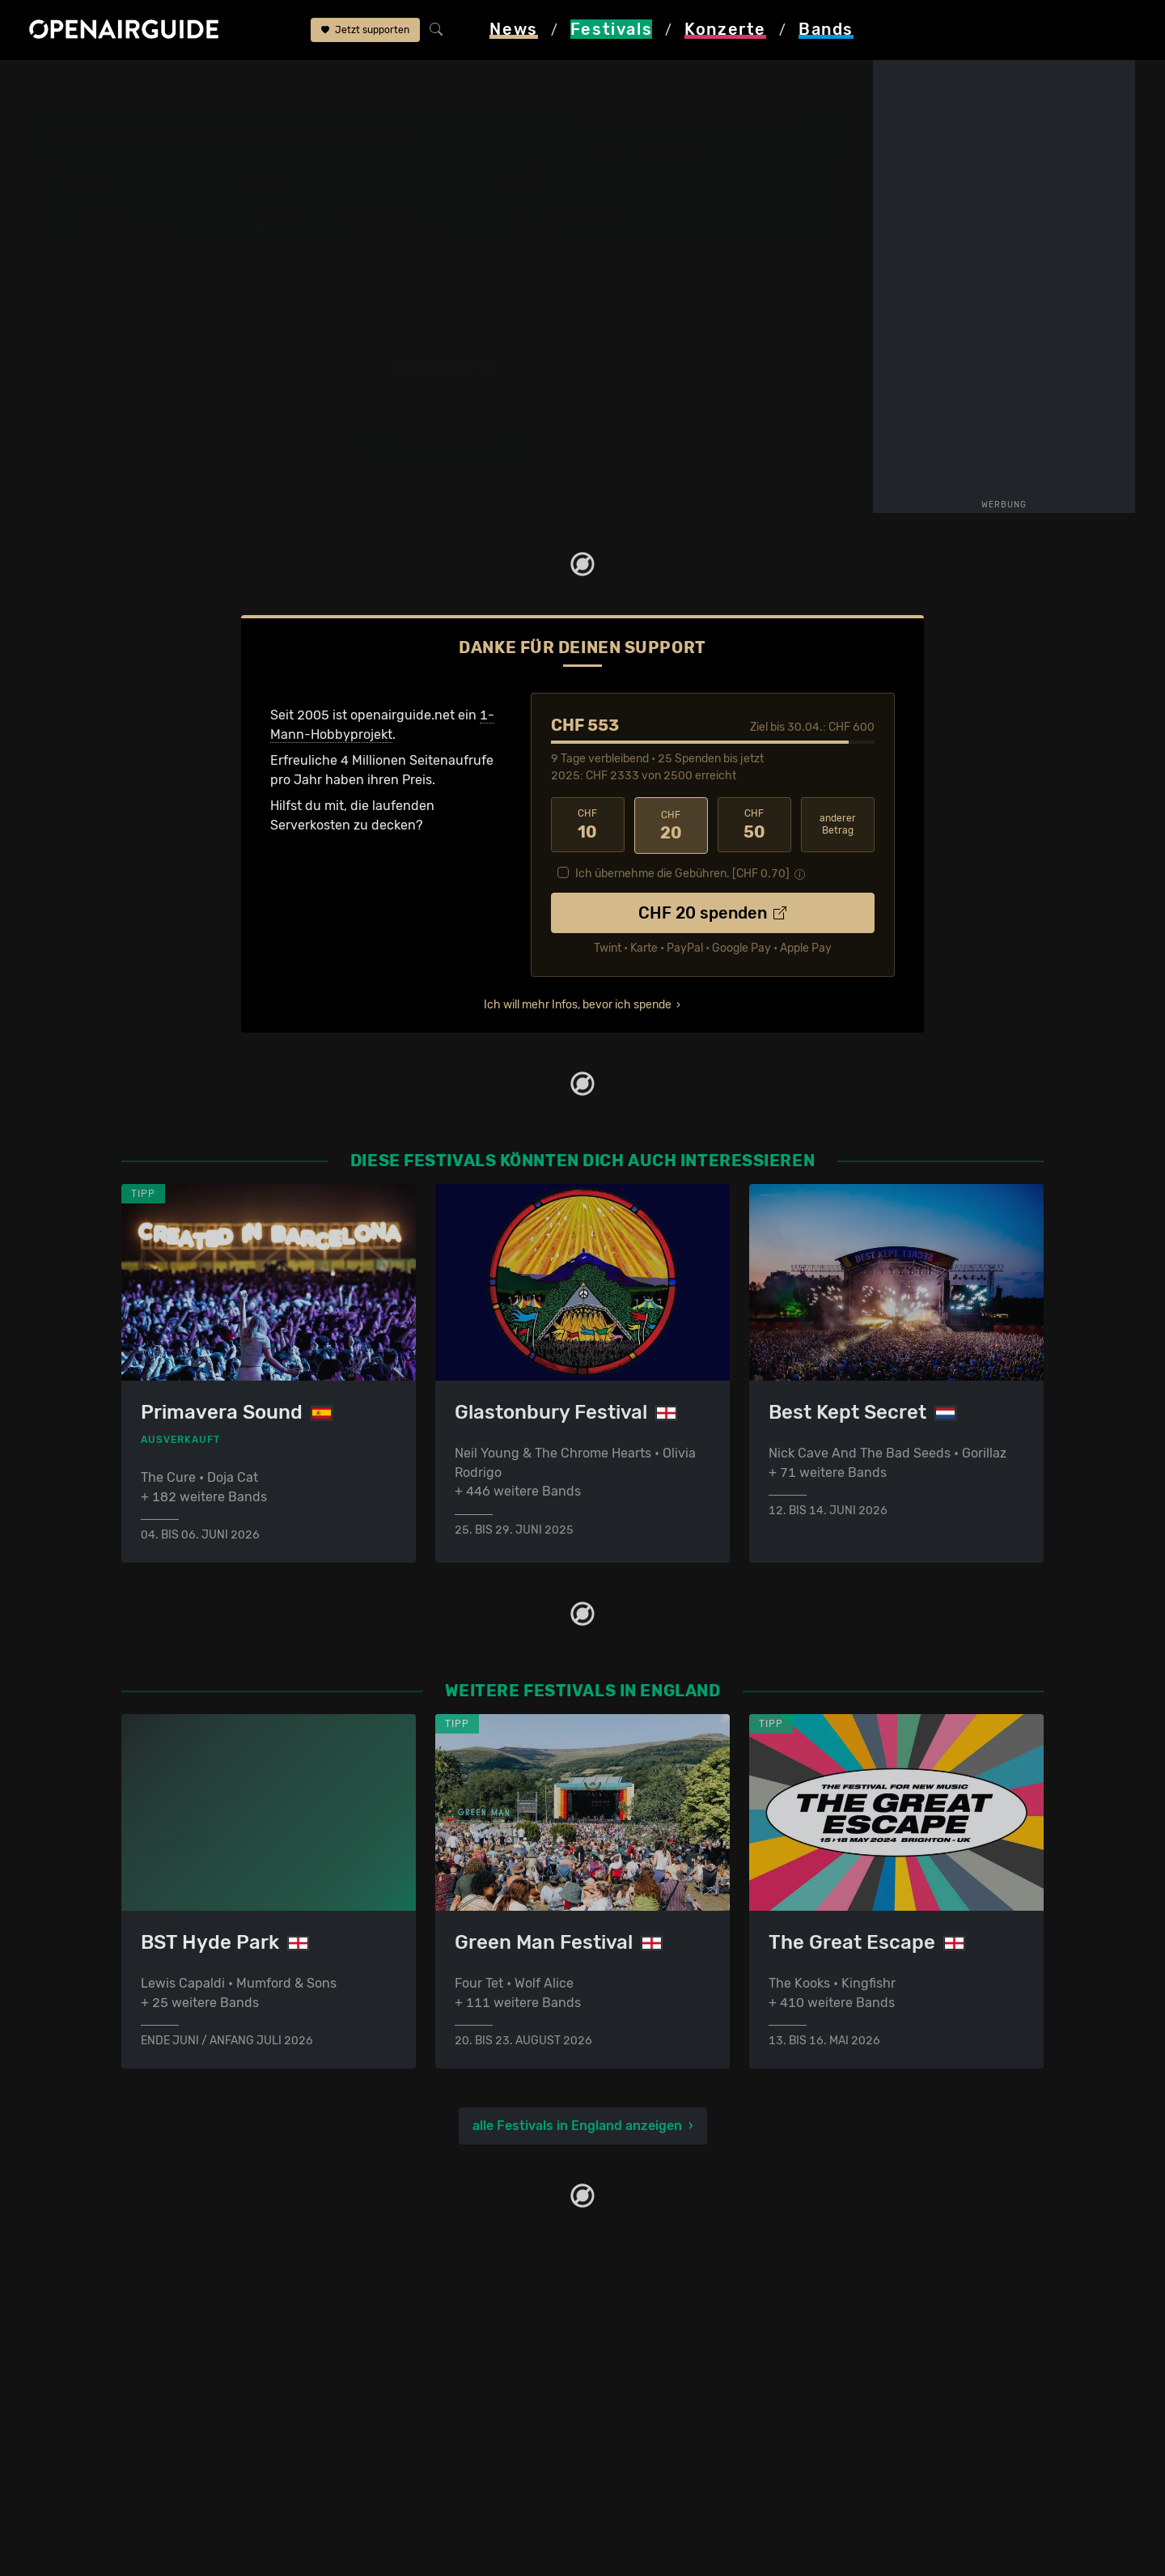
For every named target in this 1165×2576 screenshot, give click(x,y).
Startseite (59, 82)
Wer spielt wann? (128, 226)
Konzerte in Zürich (412, 2352)
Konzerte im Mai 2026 (423, 2430)
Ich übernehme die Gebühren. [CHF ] (682, 872)
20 (671, 825)
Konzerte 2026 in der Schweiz (448, 2468)
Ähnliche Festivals (386, 226)
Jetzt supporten (365, 30)
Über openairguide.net (660, 2332)
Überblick (274, 212)
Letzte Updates (375, 212)
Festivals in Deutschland (195, 2371)
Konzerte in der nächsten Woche (455, 2391)
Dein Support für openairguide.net (696, 2352)
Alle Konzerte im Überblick (436, 2488)
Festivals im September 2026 (210, 2468)
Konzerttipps (395, 2332)
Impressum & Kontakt (657, 2410)
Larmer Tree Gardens (642, 145)
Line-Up (101, 212)
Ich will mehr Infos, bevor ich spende (577, 1003)
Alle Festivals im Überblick (200, 2488)
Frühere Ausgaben (561, 212)
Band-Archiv (545, 226)
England (201, 82)
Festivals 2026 (165, 2391)
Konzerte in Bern (407, 2371)
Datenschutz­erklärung (660, 2391)
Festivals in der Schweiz (194, 2352)
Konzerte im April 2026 (426, 2410)
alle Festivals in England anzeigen (577, 2125)
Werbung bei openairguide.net (684, 2371)
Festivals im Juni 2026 (190, 2430)
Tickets (266, 226)
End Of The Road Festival (312, 82)
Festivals (133, 82)
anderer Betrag (838, 824)
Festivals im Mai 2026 (186, 2410)
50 (754, 825)
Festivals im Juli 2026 (187, 2449)
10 (588, 825)
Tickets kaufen (442, 443)
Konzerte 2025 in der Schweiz (448, 2449)
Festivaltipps (160, 2332)
